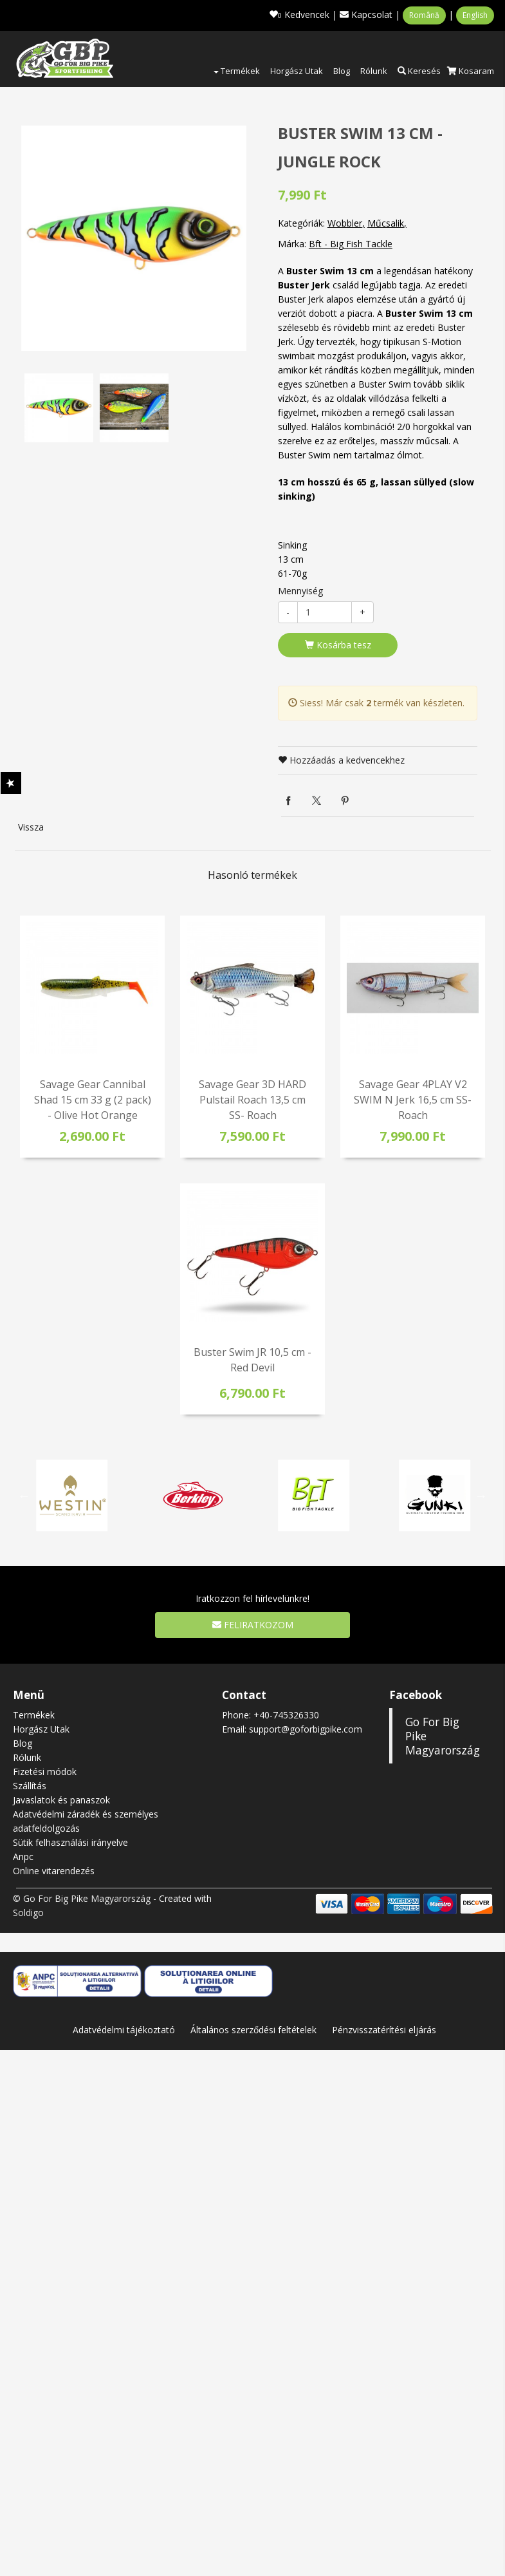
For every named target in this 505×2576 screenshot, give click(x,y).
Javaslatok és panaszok (61, 1800)
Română (424, 15)
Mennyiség (300, 591)
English (475, 15)
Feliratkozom (252, 1625)
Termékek (237, 71)
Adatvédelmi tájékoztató (124, 2030)
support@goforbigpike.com (305, 1729)
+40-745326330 (286, 1715)
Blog (341, 71)
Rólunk (373, 71)
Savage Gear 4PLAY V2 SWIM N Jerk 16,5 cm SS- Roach (413, 1099)
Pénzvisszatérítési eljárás (384, 2030)
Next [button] (481, 1495)
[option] (133, 238)
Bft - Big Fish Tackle (350, 244)
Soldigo (28, 1912)
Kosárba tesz (338, 645)
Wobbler (344, 223)
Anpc (23, 1856)
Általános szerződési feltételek (253, 2030)
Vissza (31, 827)
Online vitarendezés (54, 1871)
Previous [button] (24, 1495)
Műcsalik (385, 223)
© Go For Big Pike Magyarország (82, 1898)
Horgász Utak (296, 71)
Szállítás (29, 1786)
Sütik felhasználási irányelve (70, 1842)
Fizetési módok (45, 1771)
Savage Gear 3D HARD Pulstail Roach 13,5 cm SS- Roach (252, 1099)
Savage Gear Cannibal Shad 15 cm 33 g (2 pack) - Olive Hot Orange (92, 1099)
